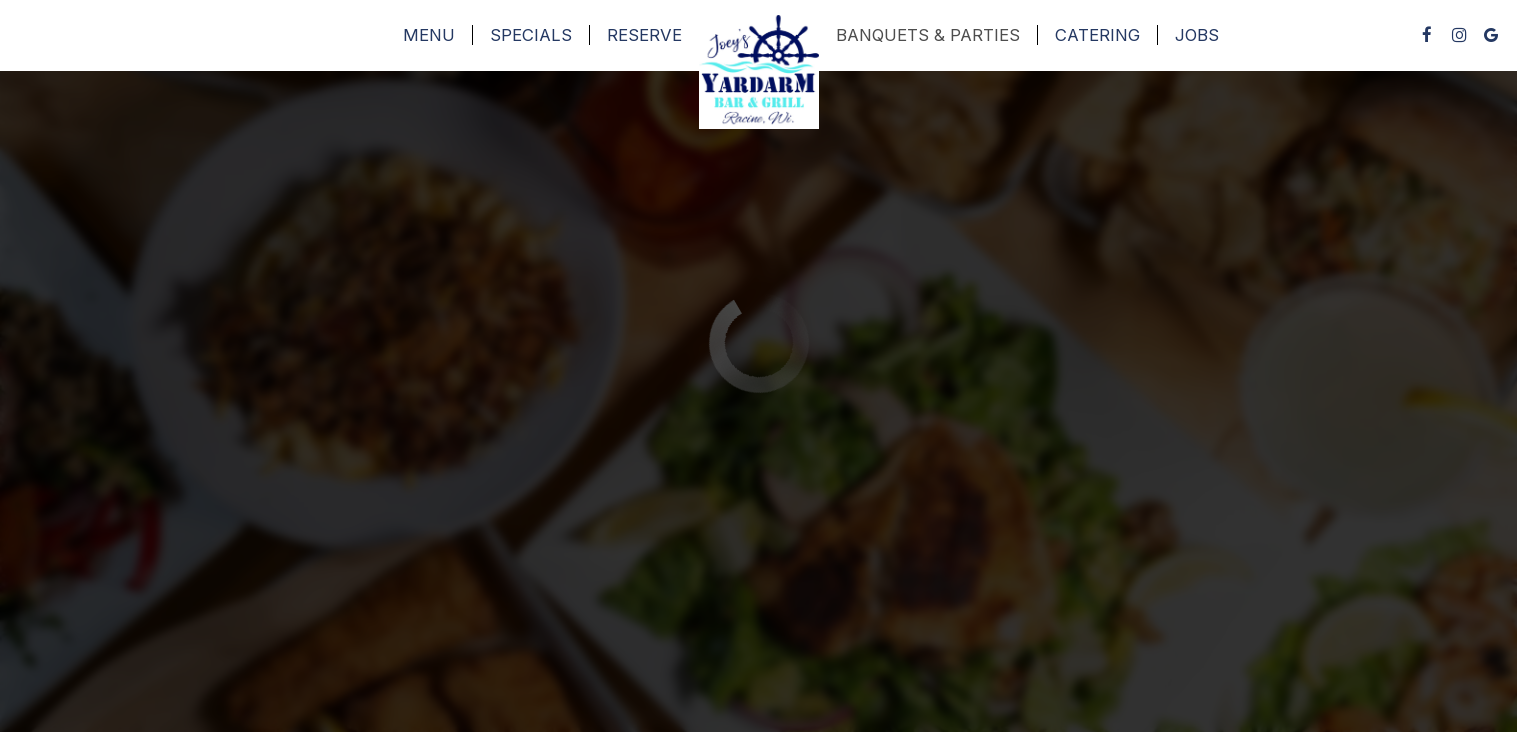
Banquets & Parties (928, 35)
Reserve (644, 35)
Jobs (1197, 35)
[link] (759, 72)
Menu (429, 35)
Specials (531, 35)
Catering (1097, 35)
